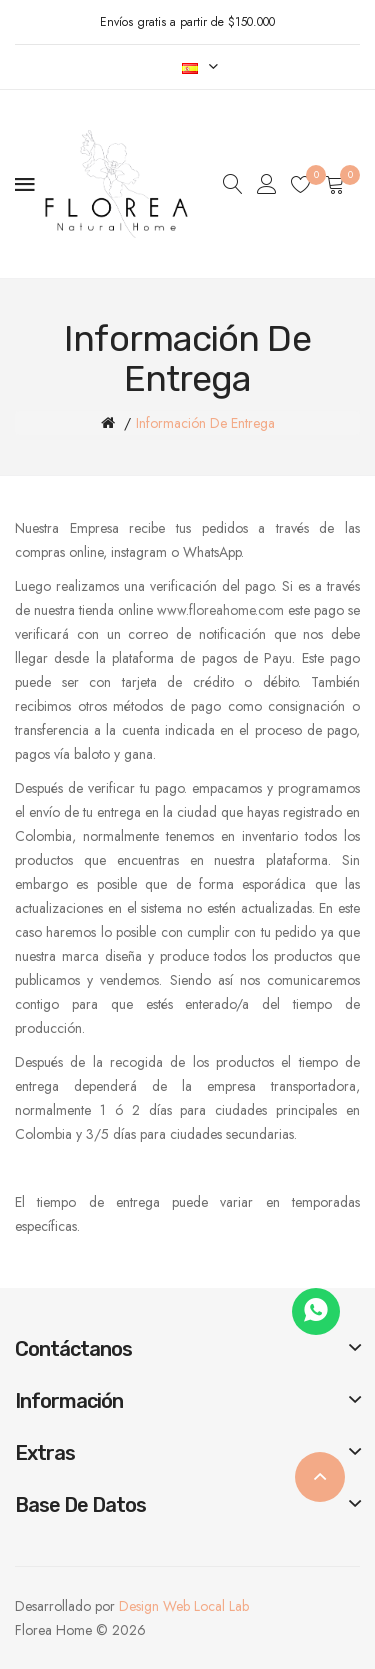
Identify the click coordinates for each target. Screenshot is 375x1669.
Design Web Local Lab (184, 1606)
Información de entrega (205, 423)
